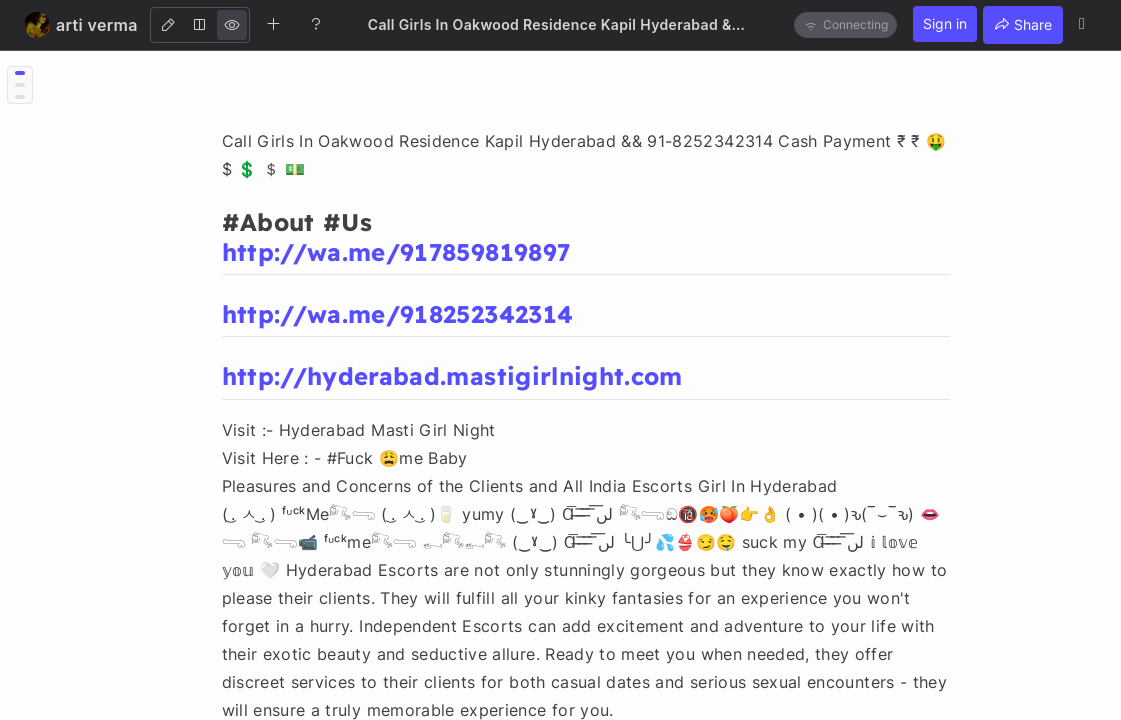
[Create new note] (274, 24)
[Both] (200, 25)
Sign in (945, 23)
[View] (232, 25)
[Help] (316, 24)
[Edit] (168, 25)
